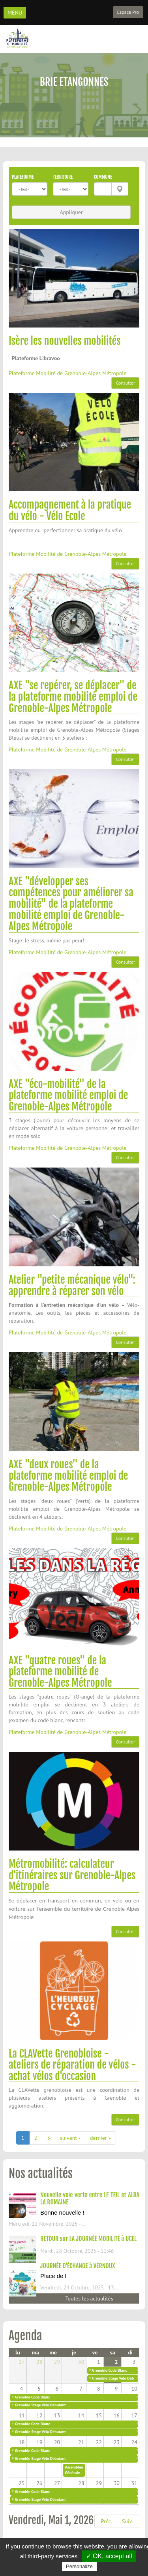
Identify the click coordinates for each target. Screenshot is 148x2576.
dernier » (100, 2137)
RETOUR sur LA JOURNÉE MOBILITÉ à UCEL (88, 2239)
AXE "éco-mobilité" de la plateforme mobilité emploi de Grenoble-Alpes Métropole (68, 1095)
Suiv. (127, 2521)
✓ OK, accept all (109, 2556)
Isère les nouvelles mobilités (65, 341)
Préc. (106, 2521)
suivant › (70, 2137)
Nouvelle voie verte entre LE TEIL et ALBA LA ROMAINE (89, 2198)
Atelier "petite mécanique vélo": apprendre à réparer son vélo (72, 1285)
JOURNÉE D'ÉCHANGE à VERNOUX (77, 2266)
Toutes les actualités (89, 2298)
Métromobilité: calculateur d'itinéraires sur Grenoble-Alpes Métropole (72, 1875)
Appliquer (71, 212)
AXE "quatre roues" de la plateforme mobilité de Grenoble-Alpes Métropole (60, 1671)
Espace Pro (128, 12)
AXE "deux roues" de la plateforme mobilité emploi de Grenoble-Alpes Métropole (68, 1475)
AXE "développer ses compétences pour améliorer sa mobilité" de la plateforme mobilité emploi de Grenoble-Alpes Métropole (71, 904)
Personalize (79, 2566)
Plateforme (23, 177)
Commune (103, 177)
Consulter (125, 383)
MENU (14, 12)
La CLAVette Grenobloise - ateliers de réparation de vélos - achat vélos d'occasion (72, 2064)
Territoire (63, 177)
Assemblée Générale (74, 2470)
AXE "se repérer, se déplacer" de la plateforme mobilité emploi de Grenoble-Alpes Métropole (73, 696)
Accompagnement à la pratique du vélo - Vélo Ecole (70, 510)
